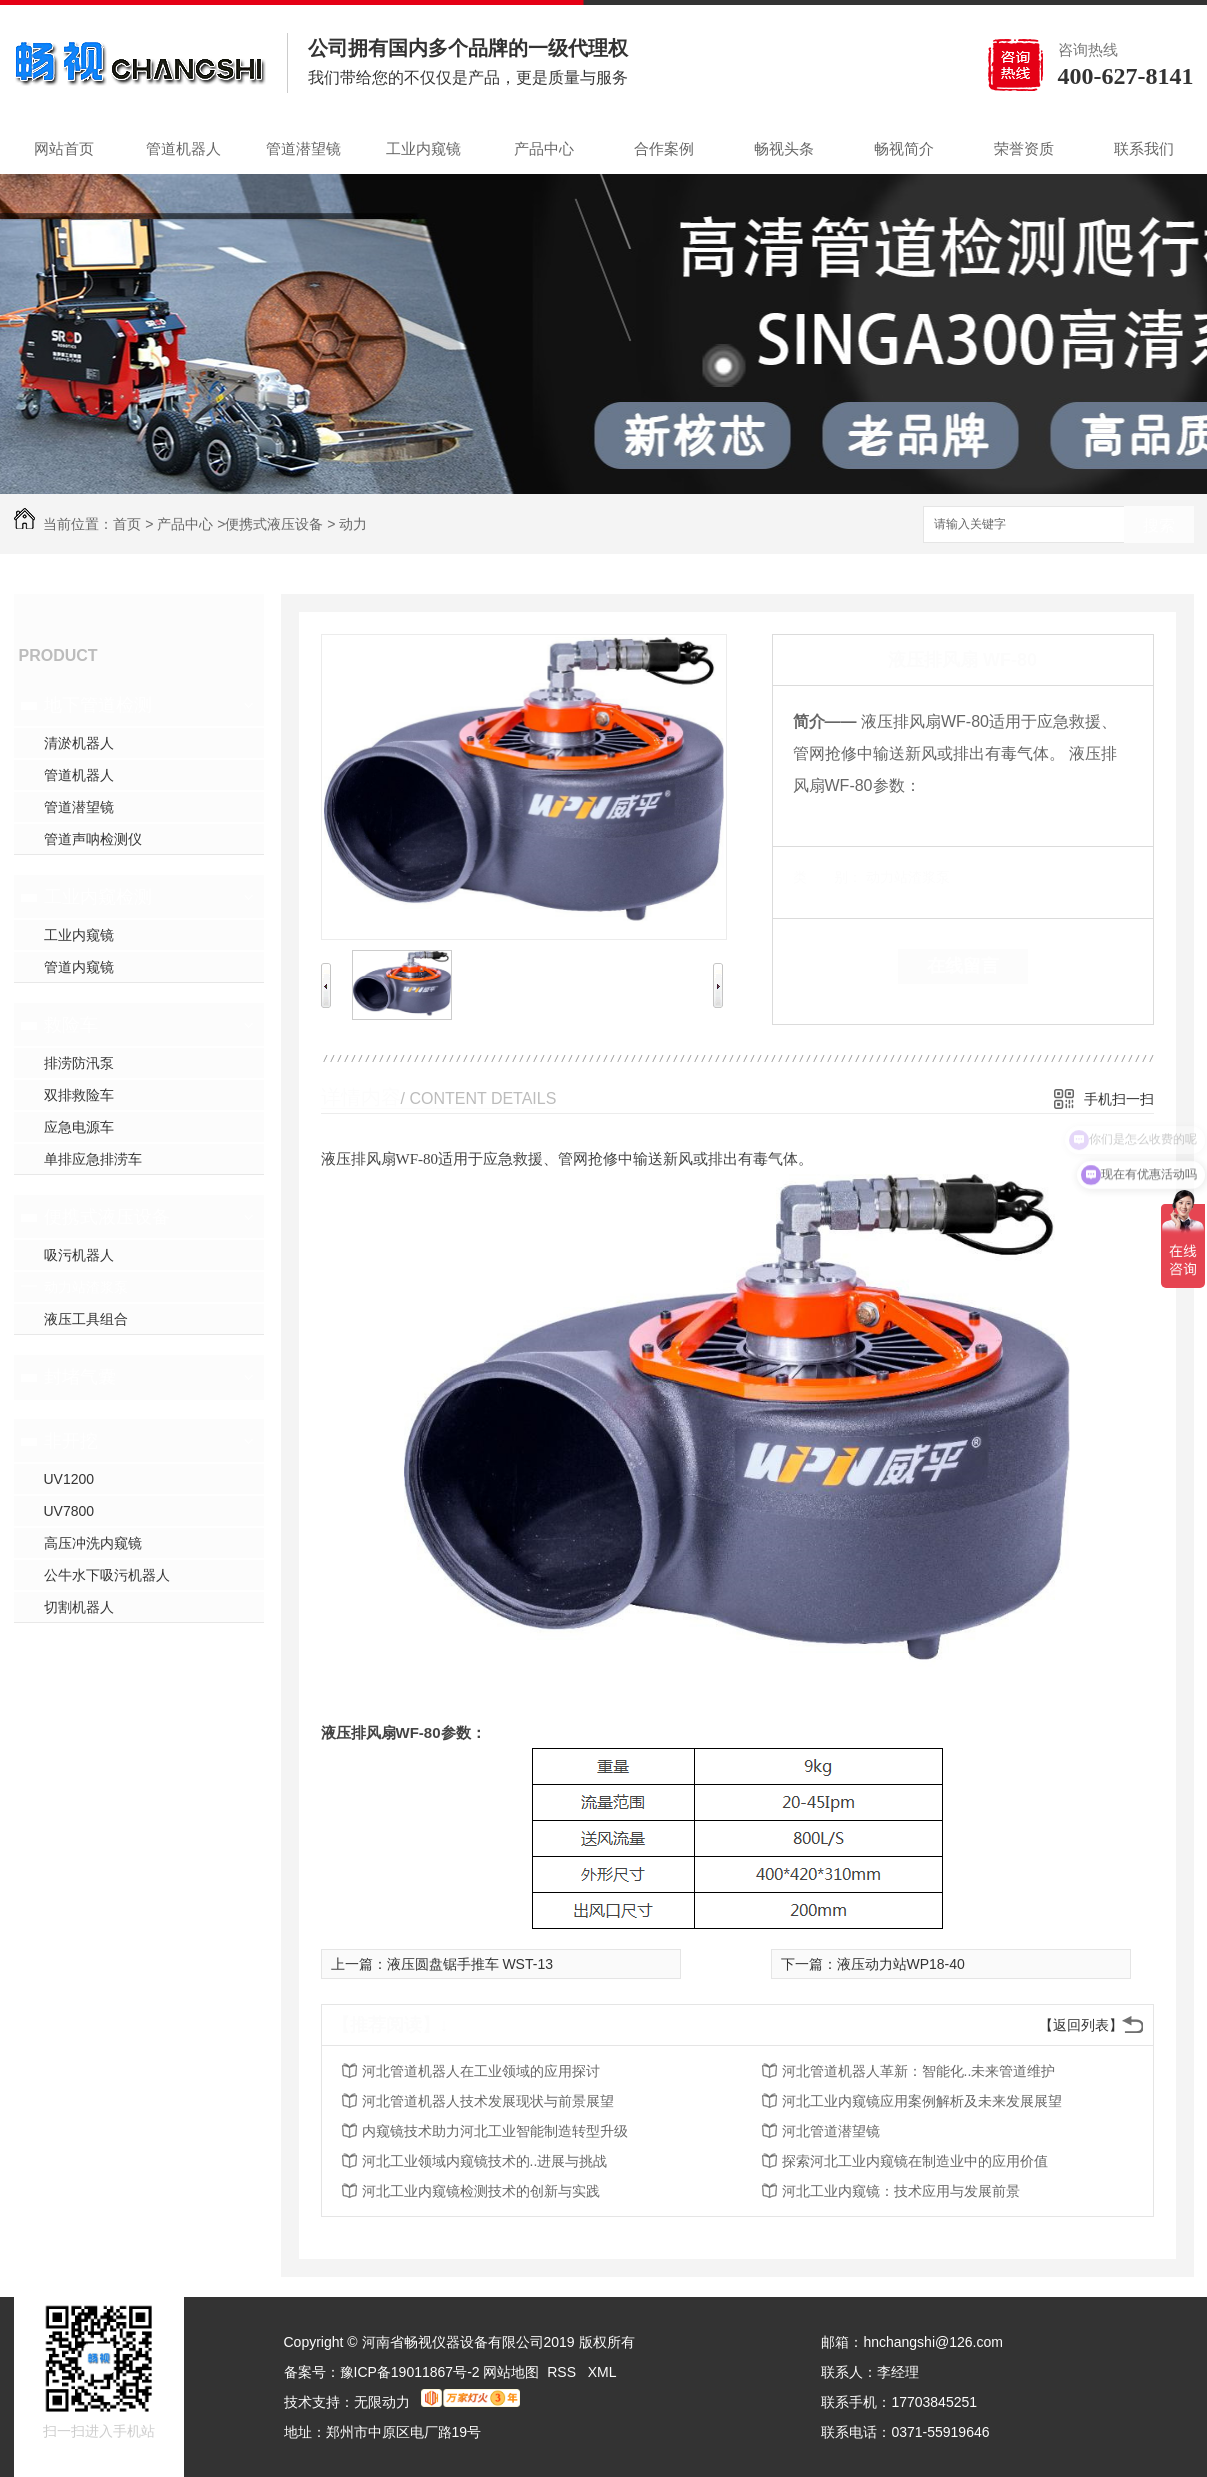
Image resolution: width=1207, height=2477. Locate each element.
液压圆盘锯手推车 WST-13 (470, 1964)
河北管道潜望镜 (831, 2131)
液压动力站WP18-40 (901, 1964)
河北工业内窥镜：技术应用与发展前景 (901, 2191)
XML (602, 2372)
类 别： (827, 877)
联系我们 (1144, 148)
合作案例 (664, 148)
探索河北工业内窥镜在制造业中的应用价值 (915, 2161)
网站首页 (64, 148)
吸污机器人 (79, 1255)
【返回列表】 (1081, 2025)
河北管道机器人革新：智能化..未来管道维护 (919, 2071)
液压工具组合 (86, 1319)
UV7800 (69, 1511)
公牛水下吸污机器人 (107, 1575)
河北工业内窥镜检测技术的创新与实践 (481, 2191)
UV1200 (69, 1479)
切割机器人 (79, 1607)
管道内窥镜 (79, 967)
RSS (563, 2372)
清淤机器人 (79, 743)
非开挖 (71, 1441)
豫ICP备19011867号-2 (410, 2372)
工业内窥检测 (98, 897)
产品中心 (544, 148)
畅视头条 (784, 148)
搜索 (1159, 525)
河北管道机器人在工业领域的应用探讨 (481, 2071)
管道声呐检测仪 (93, 839)
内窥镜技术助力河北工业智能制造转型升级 (495, 2131)
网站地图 (511, 2372)
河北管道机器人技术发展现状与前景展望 (488, 2101)
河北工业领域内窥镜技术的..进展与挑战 (485, 2161)
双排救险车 (79, 1095)
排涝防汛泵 (79, 1063)
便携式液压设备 (274, 524)
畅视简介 (904, 148)
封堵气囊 (80, 1377)
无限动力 (382, 2402)
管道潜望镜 (303, 148)
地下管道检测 (98, 705)
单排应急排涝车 (93, 1159)
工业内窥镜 (423, 148)
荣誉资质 (1024, 148)
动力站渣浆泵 (86, 1287)
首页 (127, 524)
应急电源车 (79, 1127)
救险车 (71, 1025)
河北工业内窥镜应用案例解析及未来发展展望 (922, 2101)
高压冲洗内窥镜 (93, 1543)
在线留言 (963, 966)
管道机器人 (183, 148)
